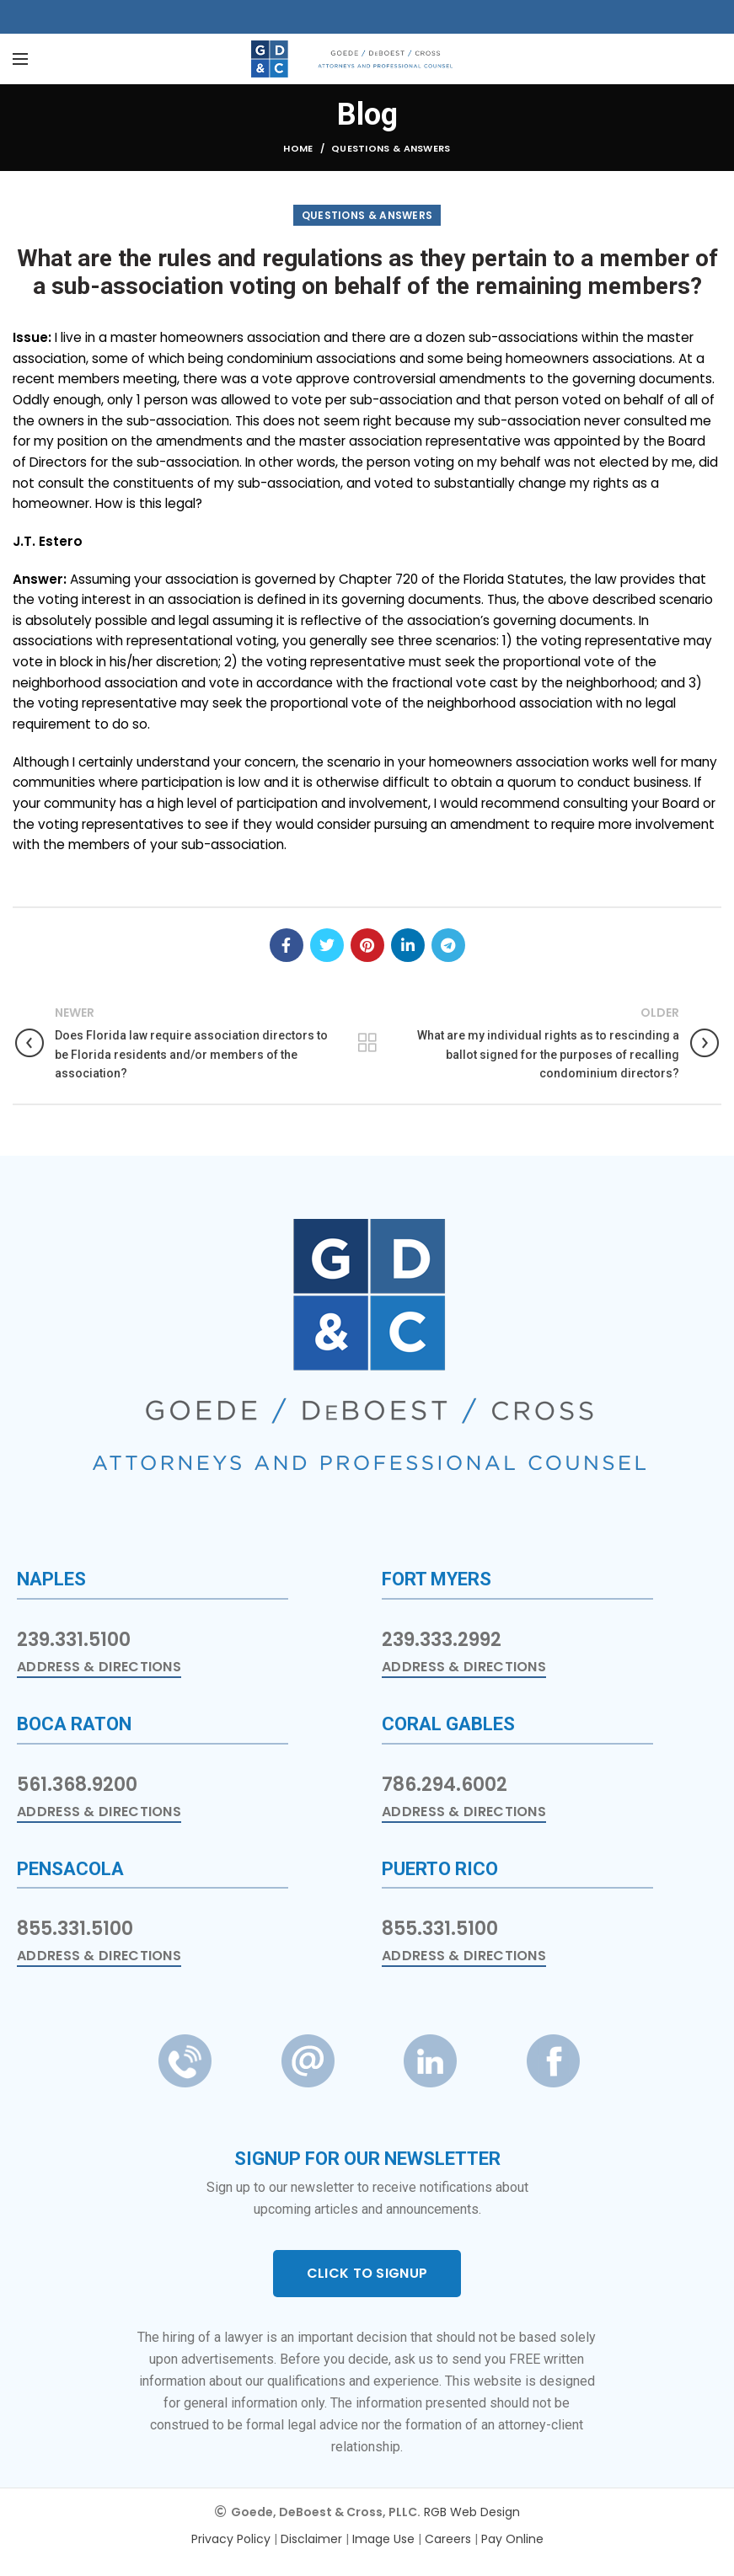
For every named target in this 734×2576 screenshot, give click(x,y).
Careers (448, 2539)
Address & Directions (99, 1667)
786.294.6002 (444, 1785)
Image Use (383, 2539)
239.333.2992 (441, 1640)
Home (298, 148)
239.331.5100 (74, 1640)
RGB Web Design (472, 2512)
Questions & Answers (391, 148)
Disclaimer (311, 2539)
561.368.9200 (77, 1785)
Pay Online (512, 2539)
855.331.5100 (75, 1929)
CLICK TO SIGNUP (367, 2273)
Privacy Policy (231, 2539)
